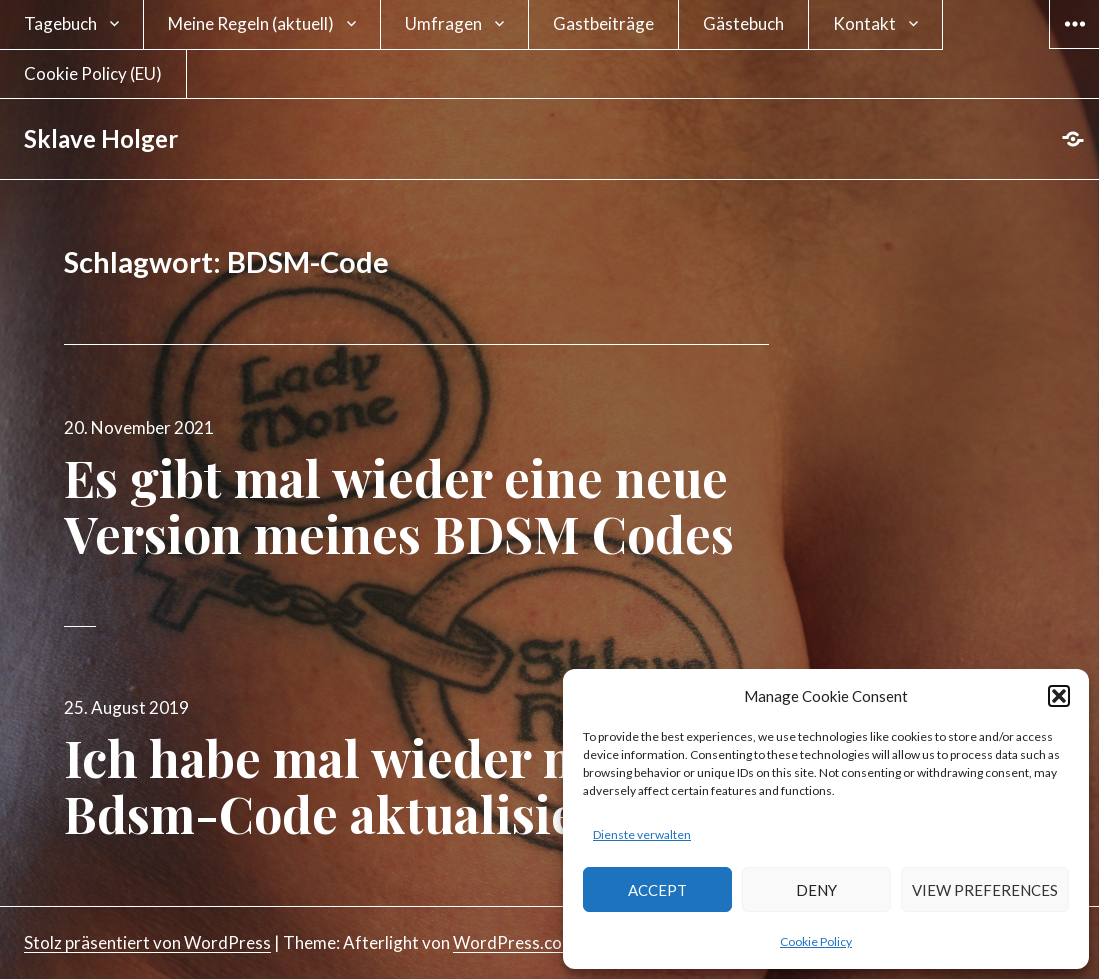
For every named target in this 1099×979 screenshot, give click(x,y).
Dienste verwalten (642, 834)
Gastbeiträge (603, 23)
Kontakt (864, 23)
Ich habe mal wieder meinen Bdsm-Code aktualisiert (391, 785)
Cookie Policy (816, 941)
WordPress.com (514, 942)
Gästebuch (743, 23)
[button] (1059, 696)
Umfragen (443, 23)
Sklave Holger (101, 138)
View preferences (985, 890)
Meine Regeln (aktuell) (251, 23)
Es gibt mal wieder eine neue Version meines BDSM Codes (399, 505)
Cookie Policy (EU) (93, 73)
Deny (816, 890)
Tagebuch (60, 23)
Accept (657, 890)
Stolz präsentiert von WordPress (147, 942)
